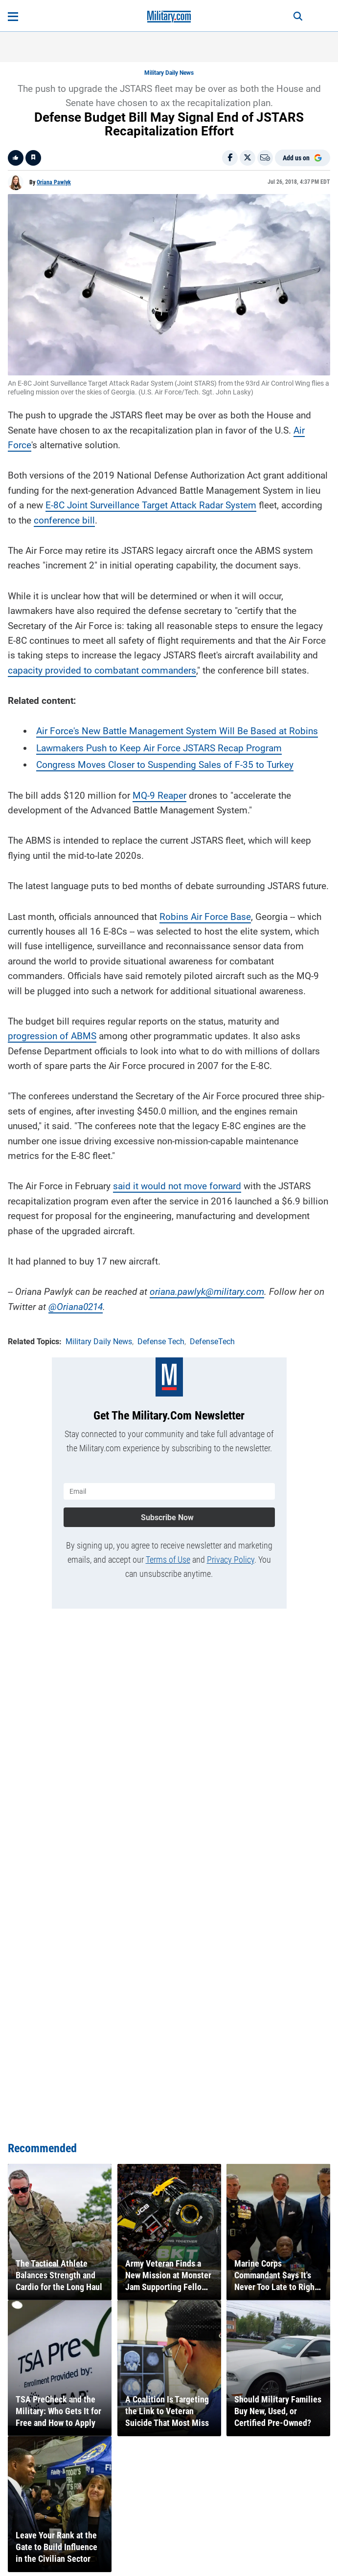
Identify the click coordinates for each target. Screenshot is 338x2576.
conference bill (64, 520)
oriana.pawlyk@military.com (207, 1291)
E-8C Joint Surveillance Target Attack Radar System (150, 505)
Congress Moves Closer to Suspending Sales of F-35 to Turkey (164, 764)
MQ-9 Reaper (159, 795)
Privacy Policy (230, 1559)
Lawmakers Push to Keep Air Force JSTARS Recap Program (159, 748)
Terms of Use (168, 1559)
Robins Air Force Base (205, 916)
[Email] (265, 158)
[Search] (298, 16)
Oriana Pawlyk (54, 182)
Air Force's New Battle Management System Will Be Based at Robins (177, 731)
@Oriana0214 (75, 1306)
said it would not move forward (177, 1186)
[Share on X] (247, 158)
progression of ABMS (52, 1036)
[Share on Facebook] (230, 158)
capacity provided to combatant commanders (102, 670)
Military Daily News (169, 72)
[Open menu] (13, 16)
